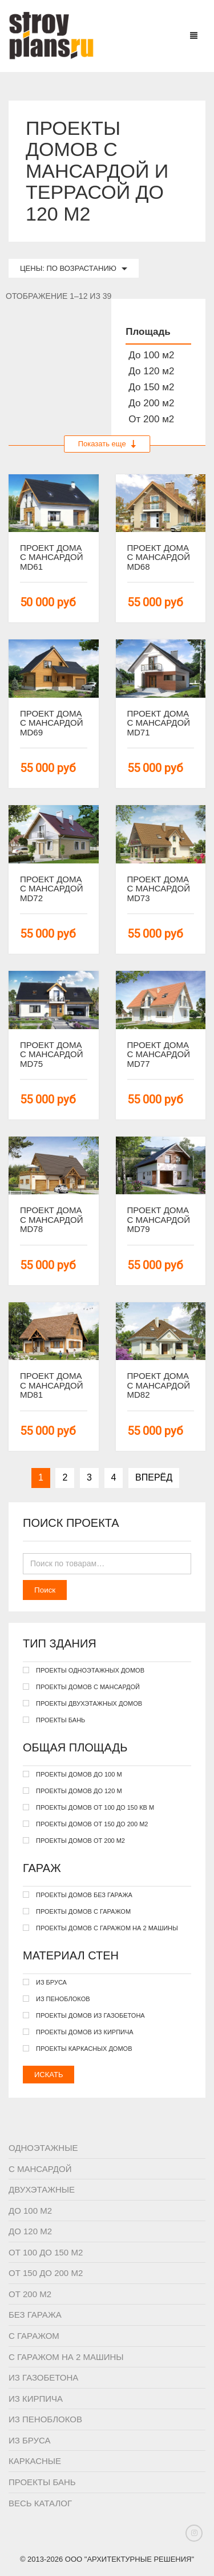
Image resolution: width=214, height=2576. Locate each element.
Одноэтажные (43, 2148)
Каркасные (35, 2461)
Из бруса (30, 2440)
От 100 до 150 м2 (46, 2252)
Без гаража (35, 2314)
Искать (48, 2074)
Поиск (44, 1590)
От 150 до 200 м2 (46, 2273)
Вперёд (153, 1477)
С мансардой (40, 2169)
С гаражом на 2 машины (66, 2357)
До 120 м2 (30, 2231)
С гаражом (34, 2336)
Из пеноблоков (45, 2419)
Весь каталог (40, 2503)
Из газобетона (43, 2377)
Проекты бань (42, 2482)
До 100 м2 (30, 2210)
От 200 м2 (30, 2294)
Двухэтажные (42, 2189)
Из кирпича (36, 2398)
